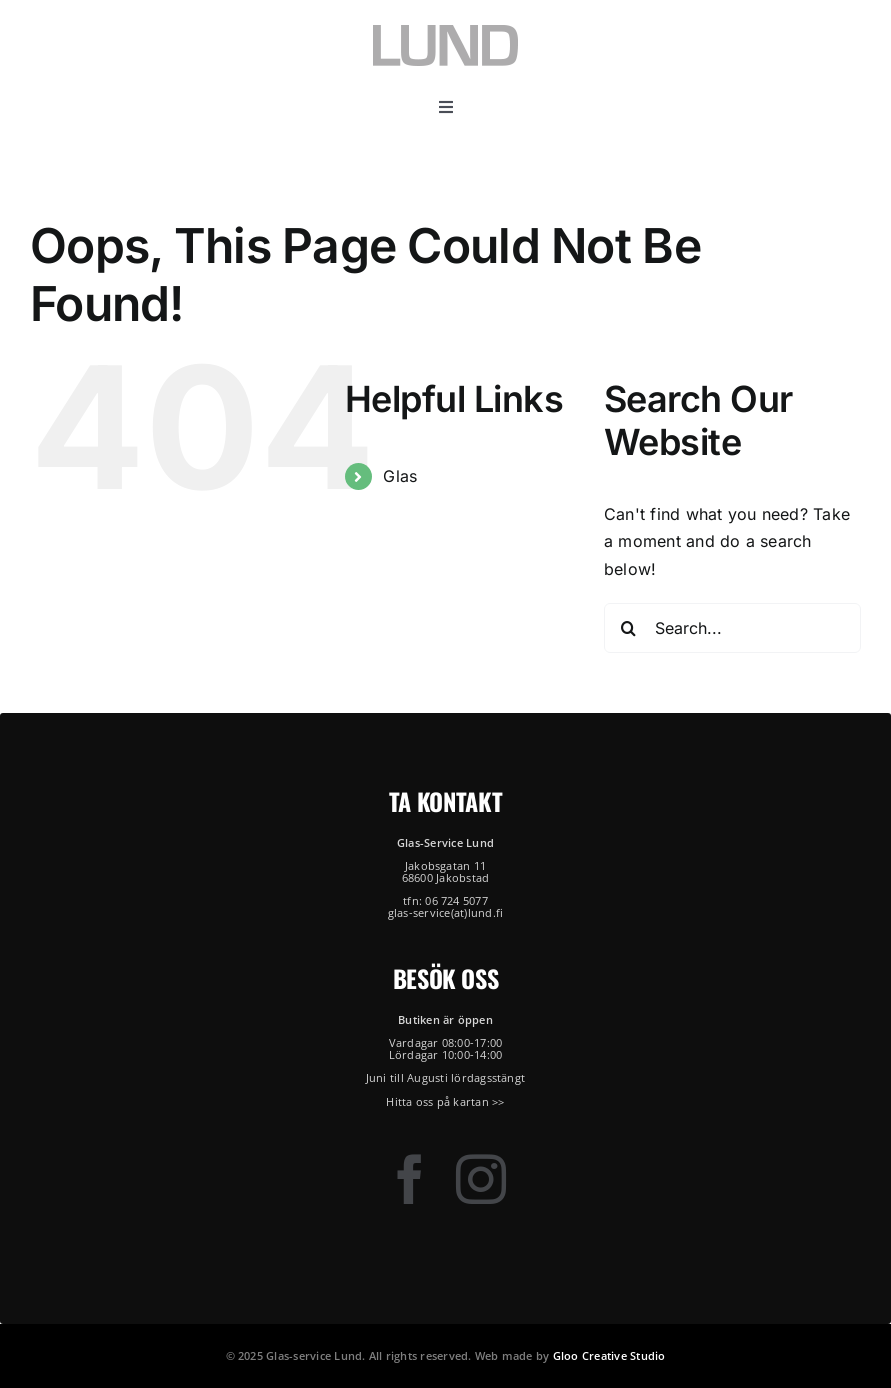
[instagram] (481, 1179)
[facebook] (410, 1179)
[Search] (629, 628)
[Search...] (732, 628)
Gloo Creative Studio (609, 1355)
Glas (400, 476)
